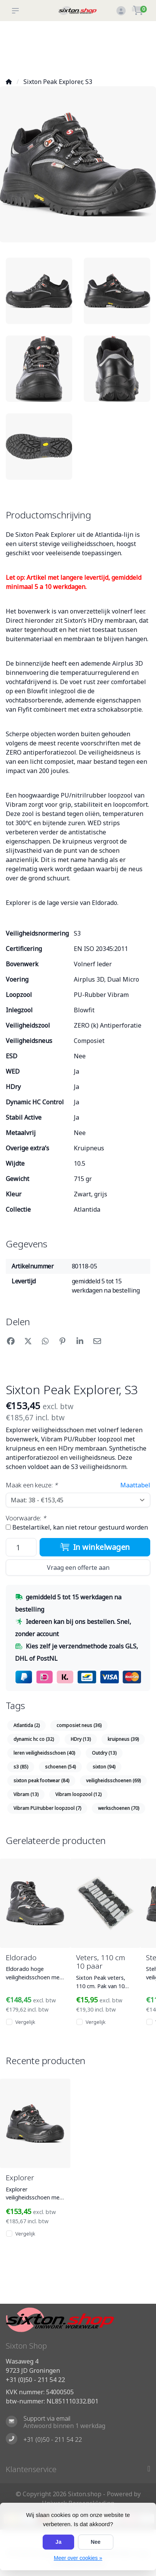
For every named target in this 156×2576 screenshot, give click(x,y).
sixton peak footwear (41, 1780)
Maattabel (135, 1485)
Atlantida (26, 1725)
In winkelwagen (95, 1547)
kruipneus (123, 1739)
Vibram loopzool (78, 1794)
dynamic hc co (33, 1739)
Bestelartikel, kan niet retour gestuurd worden (80, 1527)
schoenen (60, 1766)
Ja (58, 2542)
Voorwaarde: (26, 1518)
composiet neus (78, 1725)
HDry (81, 1739)
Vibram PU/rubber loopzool (47, 1808)
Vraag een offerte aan (78, 1567)
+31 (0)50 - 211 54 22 (35, 2379)
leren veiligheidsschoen (44, 1753)
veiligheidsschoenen (113, 1780)
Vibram (25, 1794)
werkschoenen (118, 1808)
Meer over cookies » (78, 2558)
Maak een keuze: (32, 1485)
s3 (20, 1766)
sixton (104, 1766)
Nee (96, 2542)
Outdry (104, 1753)
